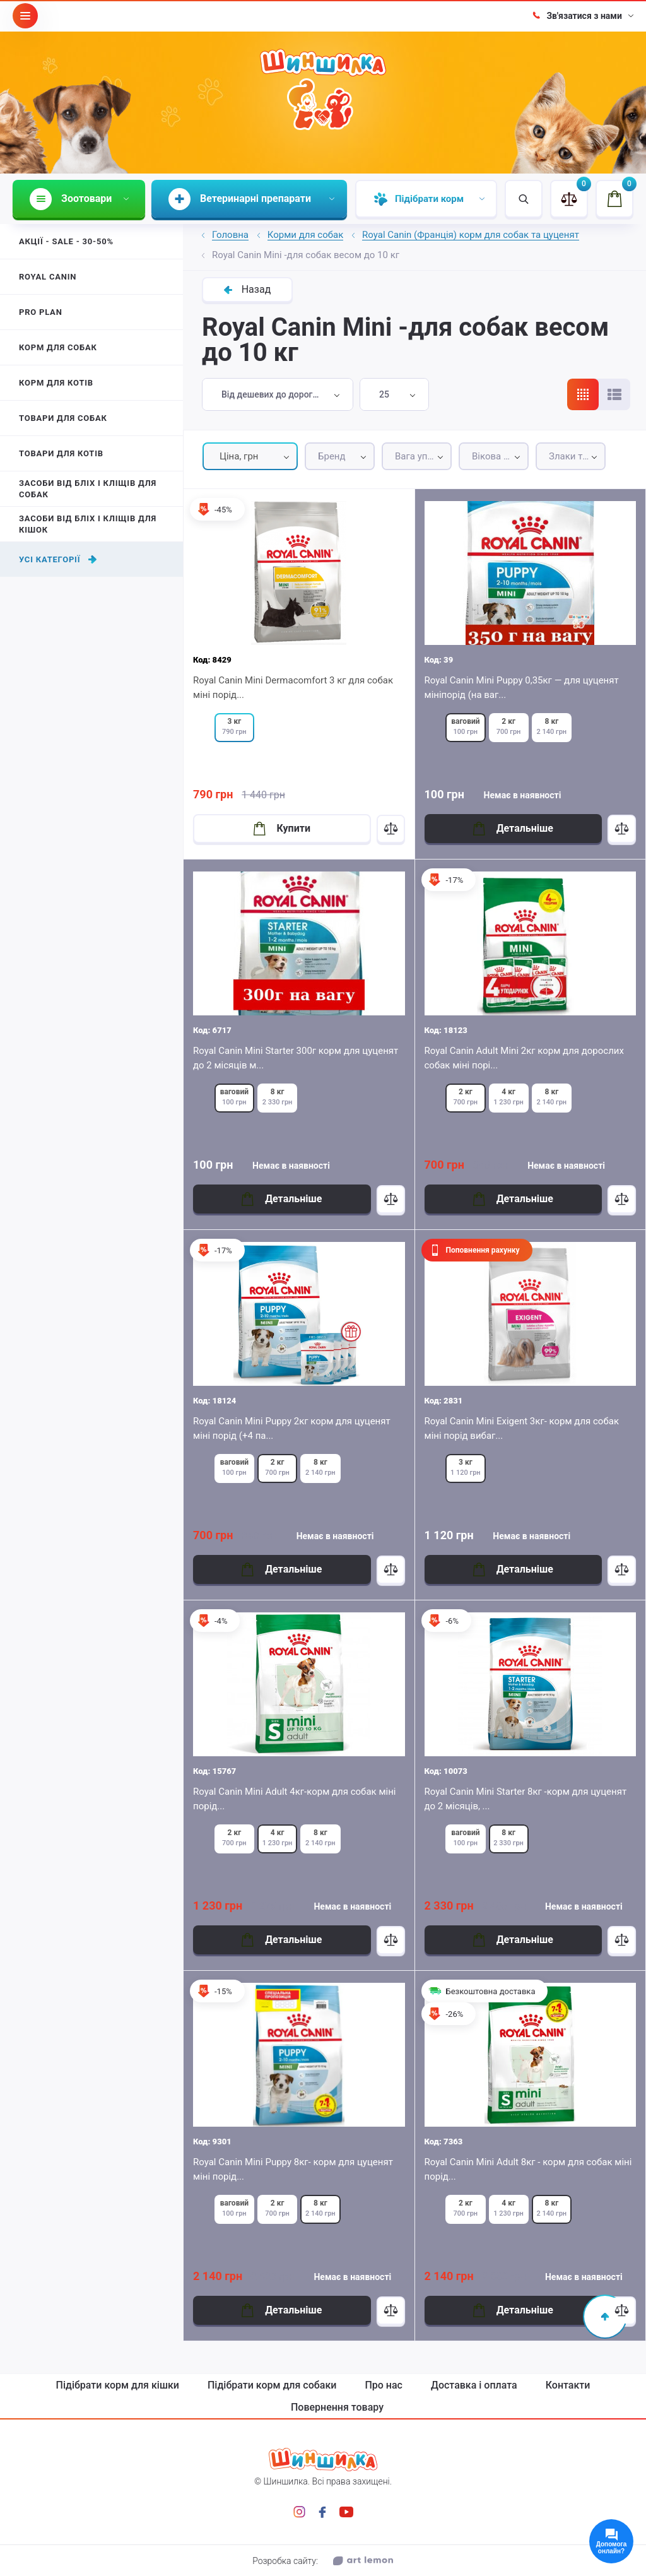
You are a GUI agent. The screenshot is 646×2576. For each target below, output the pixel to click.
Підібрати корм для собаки (272, 2385)
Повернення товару (337, 2407)
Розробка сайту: (323, 2561)
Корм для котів (56, 382)
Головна (230, 235)
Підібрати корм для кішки (117, 2385)
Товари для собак (63, 418)
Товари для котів (61, 453)
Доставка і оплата (474, 2385)
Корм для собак (58, 347)
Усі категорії (58, 559)
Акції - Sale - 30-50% (66, 241)
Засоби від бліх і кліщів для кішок (87, 524)
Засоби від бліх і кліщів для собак (87, 488)
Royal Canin (47, 276)
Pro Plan (40, 312)
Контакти (568, 2385)
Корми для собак (305, 235)
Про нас (383, 2385)
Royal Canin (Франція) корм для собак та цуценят (470, 235)
